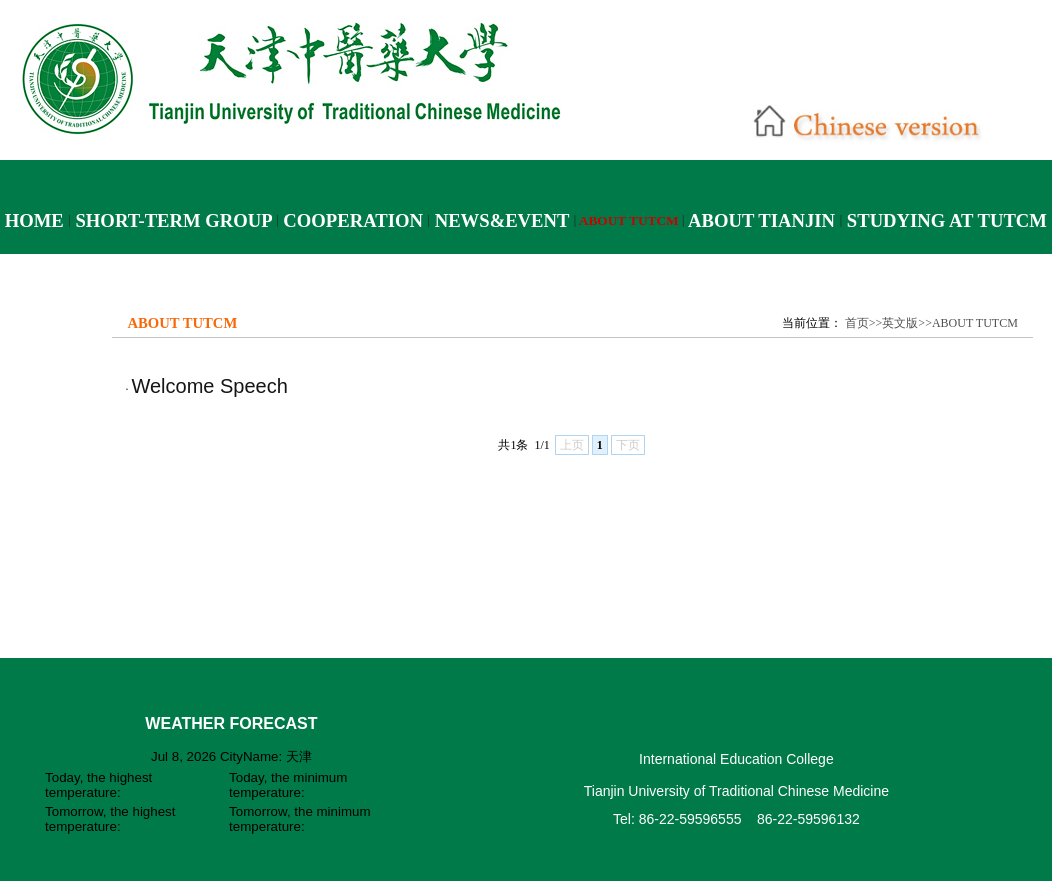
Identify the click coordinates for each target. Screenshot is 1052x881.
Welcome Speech (209, 386)
